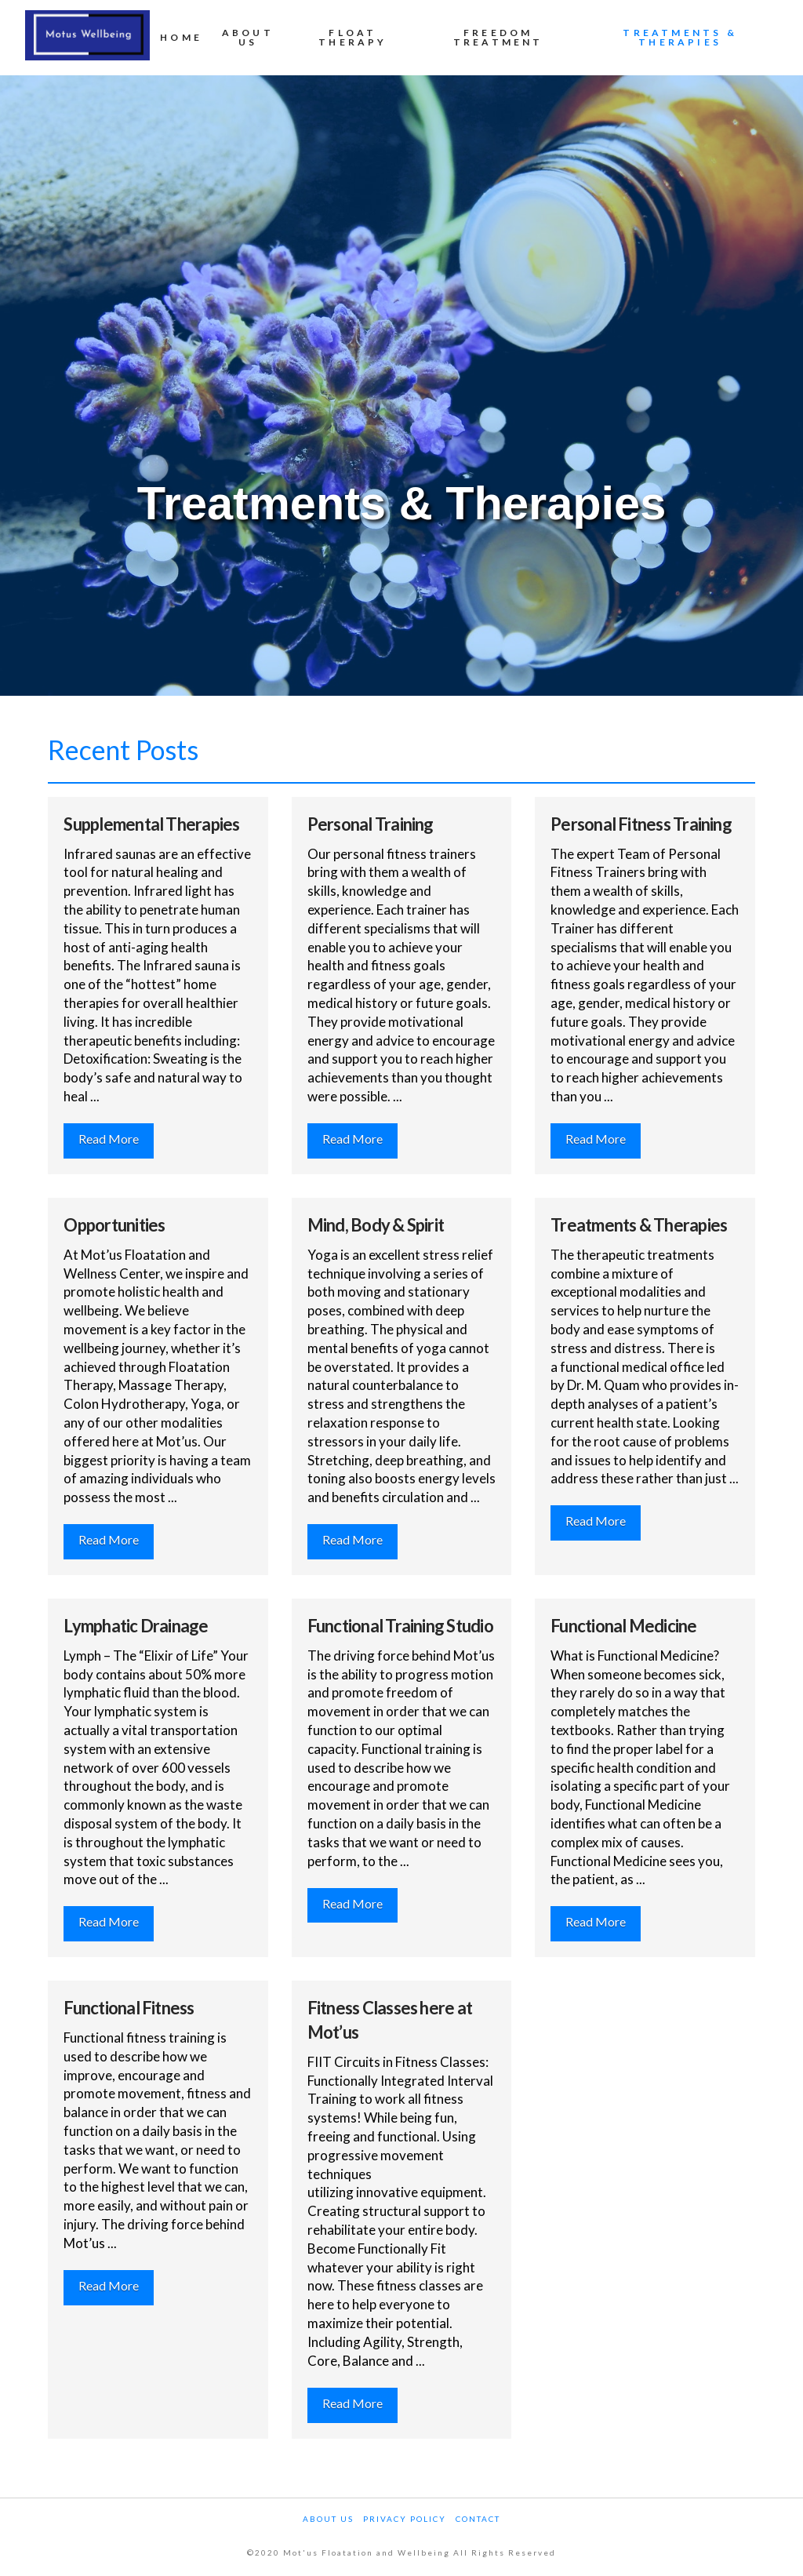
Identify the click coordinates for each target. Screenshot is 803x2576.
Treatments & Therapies (638, 1224)
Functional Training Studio (400, 1625)
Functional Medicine (623, 1625)
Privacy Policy (404, 2518)
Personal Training (370, 824)
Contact (478, 2518)
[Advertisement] (401, 353)
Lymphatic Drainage (136, 1625)
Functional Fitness (129, 2007)
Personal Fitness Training (641, 824)
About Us (328, 2518)
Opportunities (114, 1224)
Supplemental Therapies (151, 824)
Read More (108, 1138)
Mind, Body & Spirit (375, 1224)
